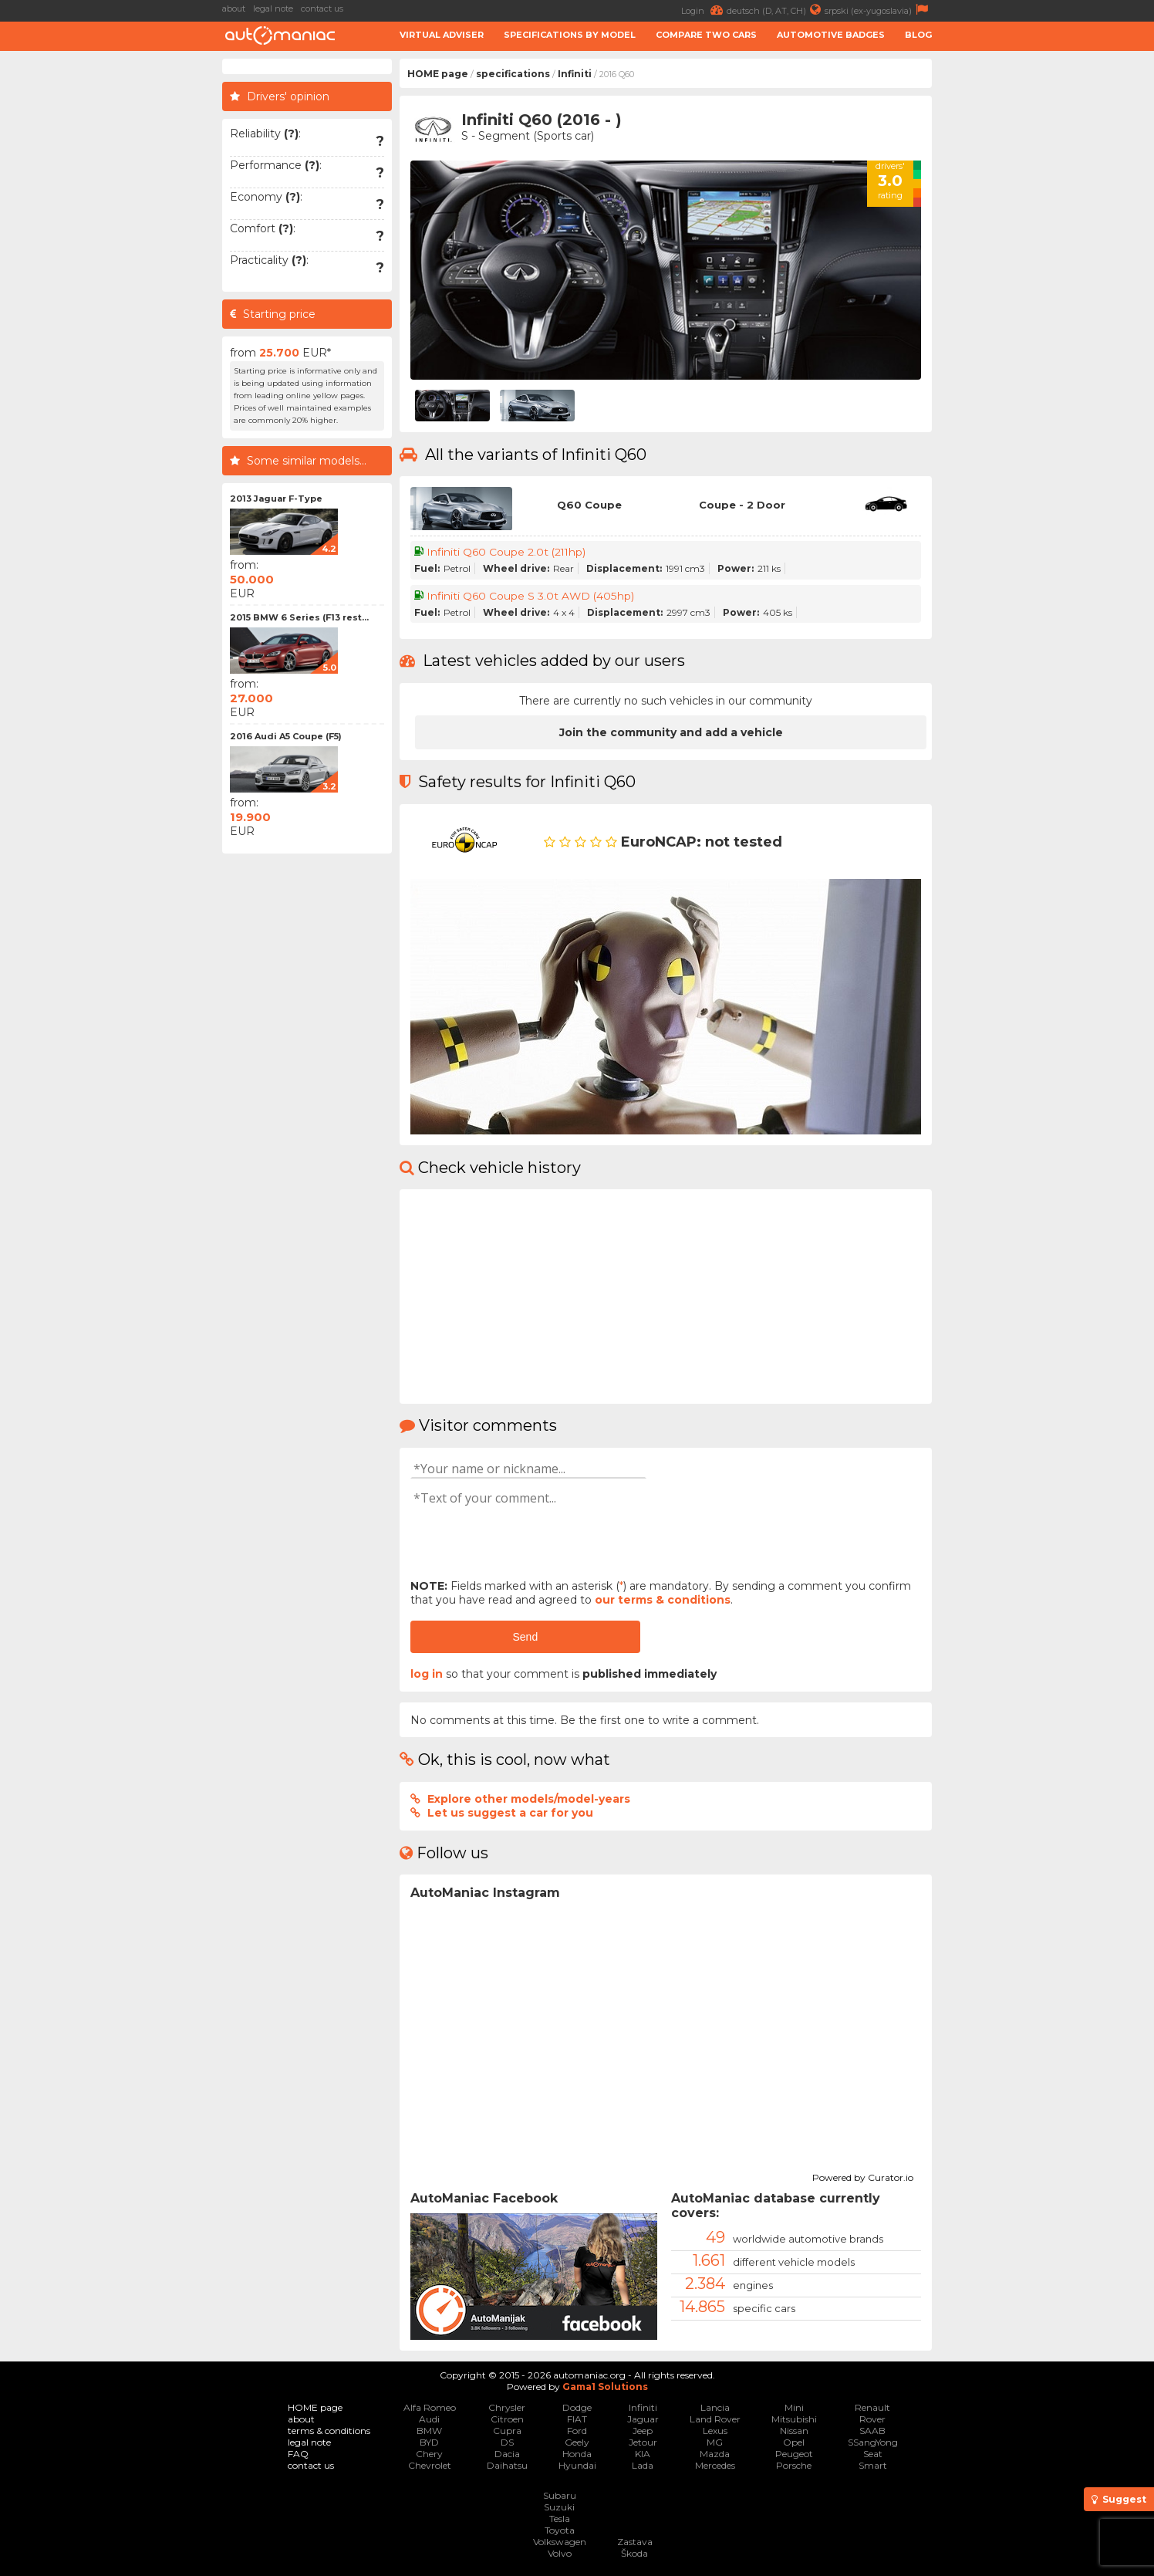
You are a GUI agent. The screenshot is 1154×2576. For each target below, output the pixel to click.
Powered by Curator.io (862, 2175)
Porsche (794, 2465)
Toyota (560, 2530)
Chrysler (506, 2407)
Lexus (715, 2430)
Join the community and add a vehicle (671, 732)
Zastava (635, 2541)
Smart (873, 2465)
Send (525, 1637)
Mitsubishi (794, 2419)
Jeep (643, 2430)
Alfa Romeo (429, 2407)
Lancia (715, 2407)
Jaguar (643, 2419)
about (233, 8)
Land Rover (715, 2419)
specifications (513, 73)
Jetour (643, 2442)
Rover (872, 2419)
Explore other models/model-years (528, 1799)
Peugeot (794, 2453)
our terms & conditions (663, 1600)
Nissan (794, 2430)
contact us (322, 8)
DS (507, 2442)
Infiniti (575, 73)
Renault (872, 2407)
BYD (429, 2442)
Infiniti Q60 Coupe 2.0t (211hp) (508, 552)
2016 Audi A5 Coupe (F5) (286, 736)
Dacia (507, 2453)
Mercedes (715, 2465)
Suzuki (559, 2507)
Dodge (577, 2407)
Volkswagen (559, 2541)
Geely (577, 2442)
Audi (429, 2419)
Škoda (634, 2553)
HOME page (437, 73)
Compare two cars (706, 34)
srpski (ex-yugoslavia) (878, 9)
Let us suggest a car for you (510, 1813)
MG (715, 2442)
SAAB (872, 2430)
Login (704, 9)
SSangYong (873, 2442)
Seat (872, 2453)
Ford (577, 2430)
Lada (642, 2465)
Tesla (559, 2518)
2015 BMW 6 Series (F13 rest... (299, 617)
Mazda (715, 2453)
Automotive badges (831, 34)
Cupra (507, 2430)
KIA (642, 2453)
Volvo (560, 2553)
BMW (429, 2430)
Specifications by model (570, 34)
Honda (577, 2453)
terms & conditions (329, 2430)
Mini (794, 2407)
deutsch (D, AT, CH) (776, 9)
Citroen (507, 2419)
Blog (918, 34)
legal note (273, 8)
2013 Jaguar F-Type (276, 498)
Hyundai (577, 2465)
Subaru (559, 2495)
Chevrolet (429, 2465)
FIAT (577, 2419)
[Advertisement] (1047, 290)
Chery (429, 2453)
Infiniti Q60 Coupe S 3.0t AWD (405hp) (531, 596)
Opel (794, 2442)
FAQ (298, 2453)
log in (426, 1674)
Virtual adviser (442, 34)
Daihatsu (507, 2465)
